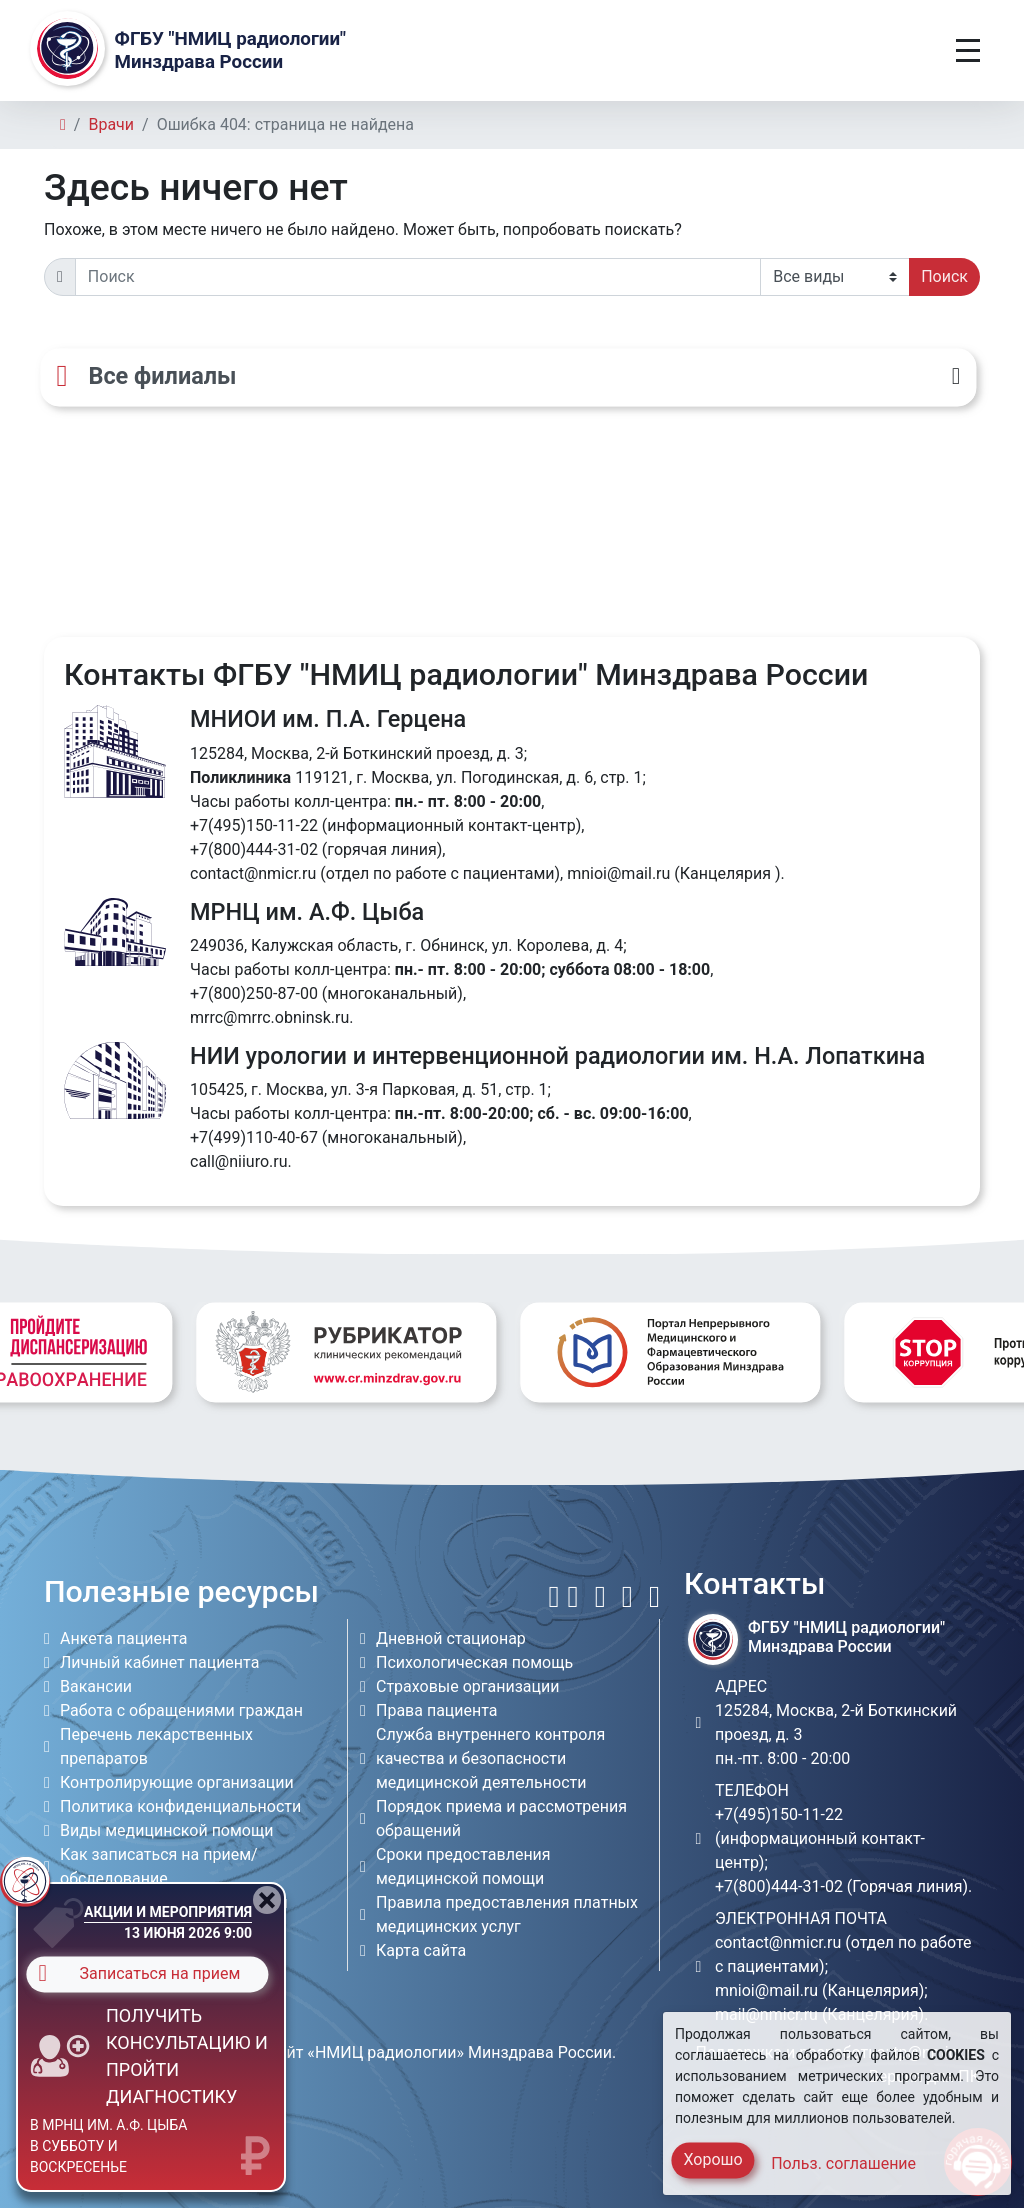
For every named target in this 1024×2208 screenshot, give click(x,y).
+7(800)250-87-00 (254, 993)
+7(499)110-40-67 (254, 1137)
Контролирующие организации (177, 1782)
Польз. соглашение (843, 2163)
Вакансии (96, 1686)
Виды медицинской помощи (166, 1830)
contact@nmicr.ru (253, 873)
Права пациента (437, 1710)
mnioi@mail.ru (618, 873)
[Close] (267, 1900)
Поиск (944, 276)
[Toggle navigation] (968, 50)
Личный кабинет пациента (159, 1662)
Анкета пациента (123, 1638)
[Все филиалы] (508, 377)
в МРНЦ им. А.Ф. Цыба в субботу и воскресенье (108, 2146)
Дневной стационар (451, 1638)
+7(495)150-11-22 (254, 825)
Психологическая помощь (474, 1662)
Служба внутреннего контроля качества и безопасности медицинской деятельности (490, 1758)
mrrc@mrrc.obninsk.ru (269, 1017)
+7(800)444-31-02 (254, 849)
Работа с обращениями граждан (181, 1710)
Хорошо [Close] (712, 2159)
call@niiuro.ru (239, 1161)
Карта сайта (421, 1950)
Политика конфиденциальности (180, 1806)
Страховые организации (468, 1686)
